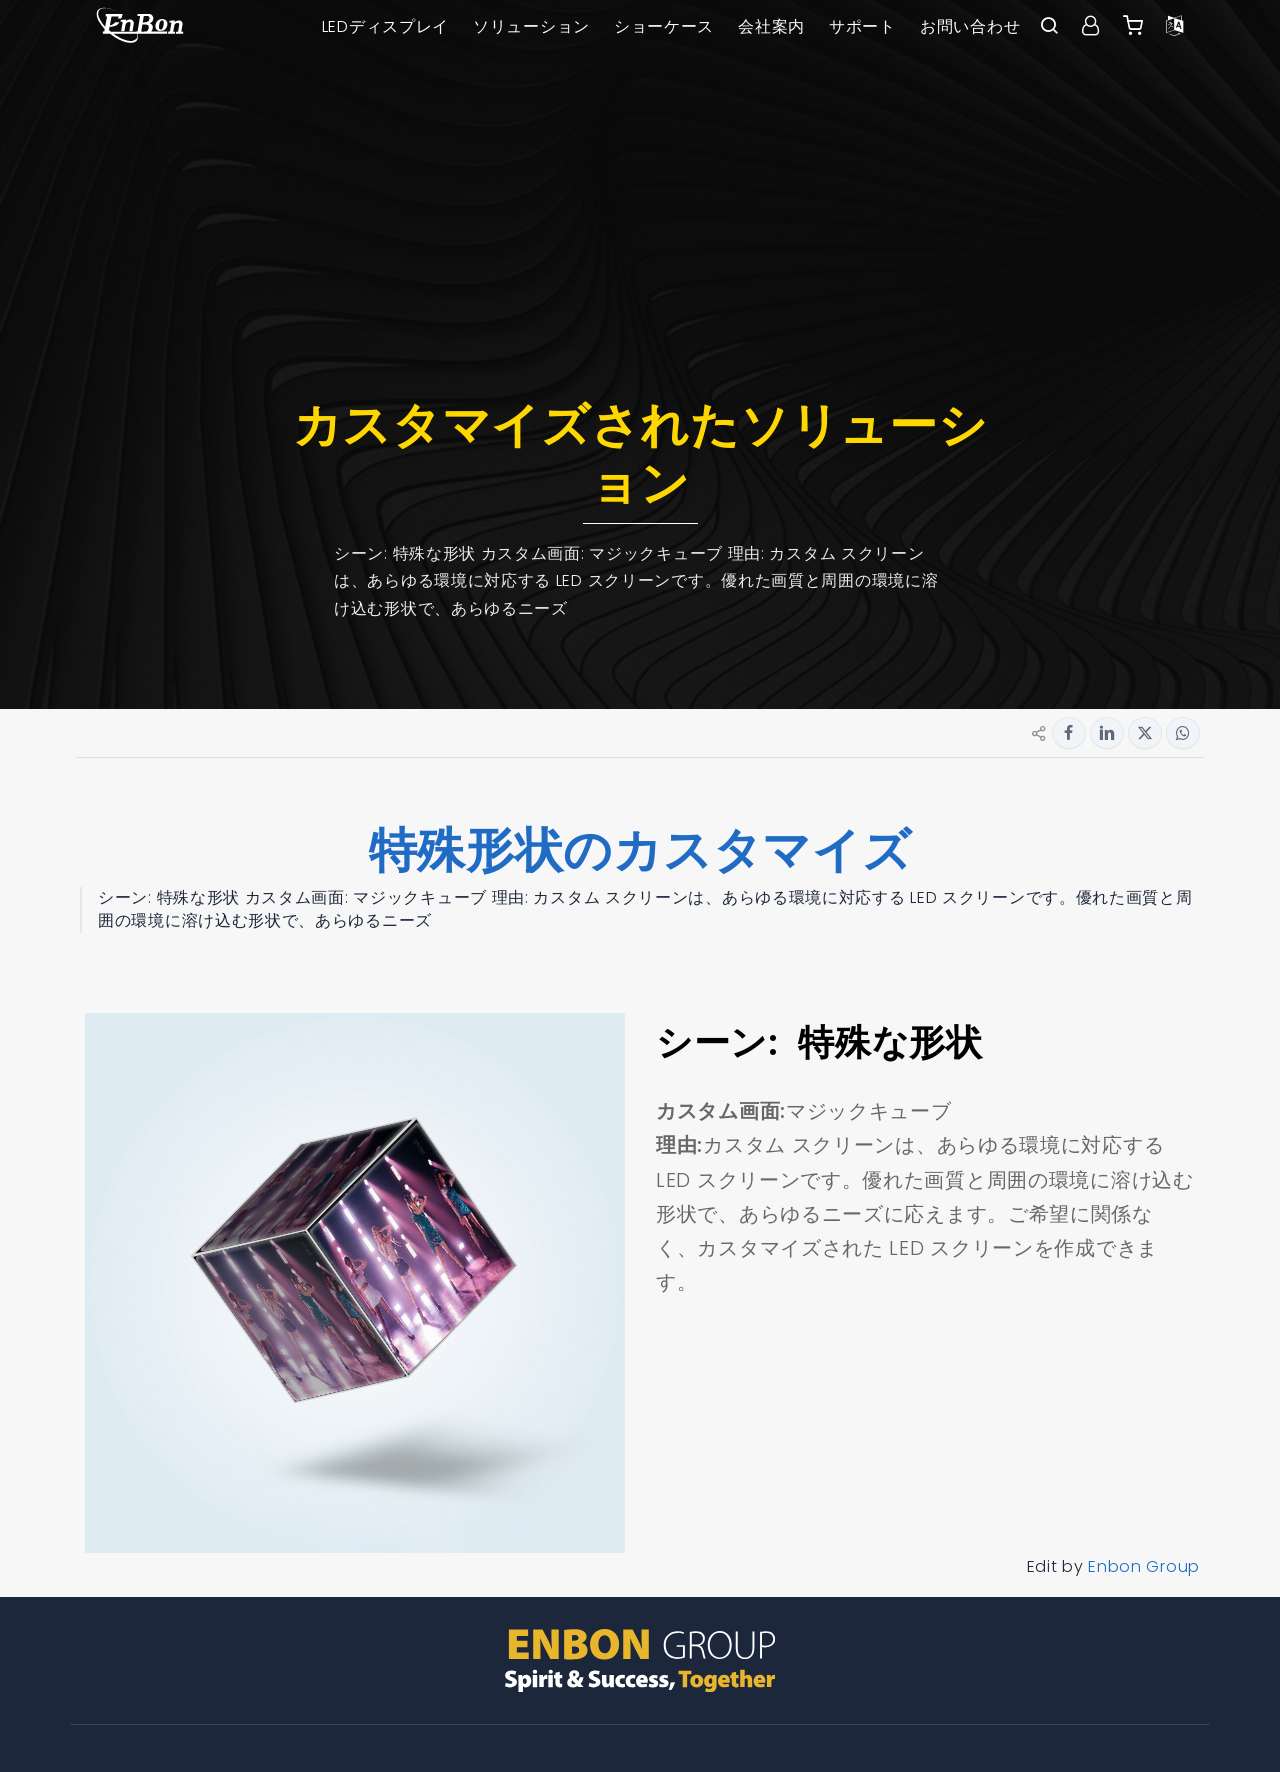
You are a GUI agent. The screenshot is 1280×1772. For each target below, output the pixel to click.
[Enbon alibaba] (1133, 27)
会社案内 (771, 26)
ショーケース (664, 26)
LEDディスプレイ (385, 26)
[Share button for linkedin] (1107, 733)
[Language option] (1175, 27)
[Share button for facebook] (1069, 733)
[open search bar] (1049, 27)
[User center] (1091, 27)
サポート (862, 26)
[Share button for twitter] (1145, 733)
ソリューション (531, 26)
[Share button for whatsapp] (1183, 733)
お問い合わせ (970, 26)
